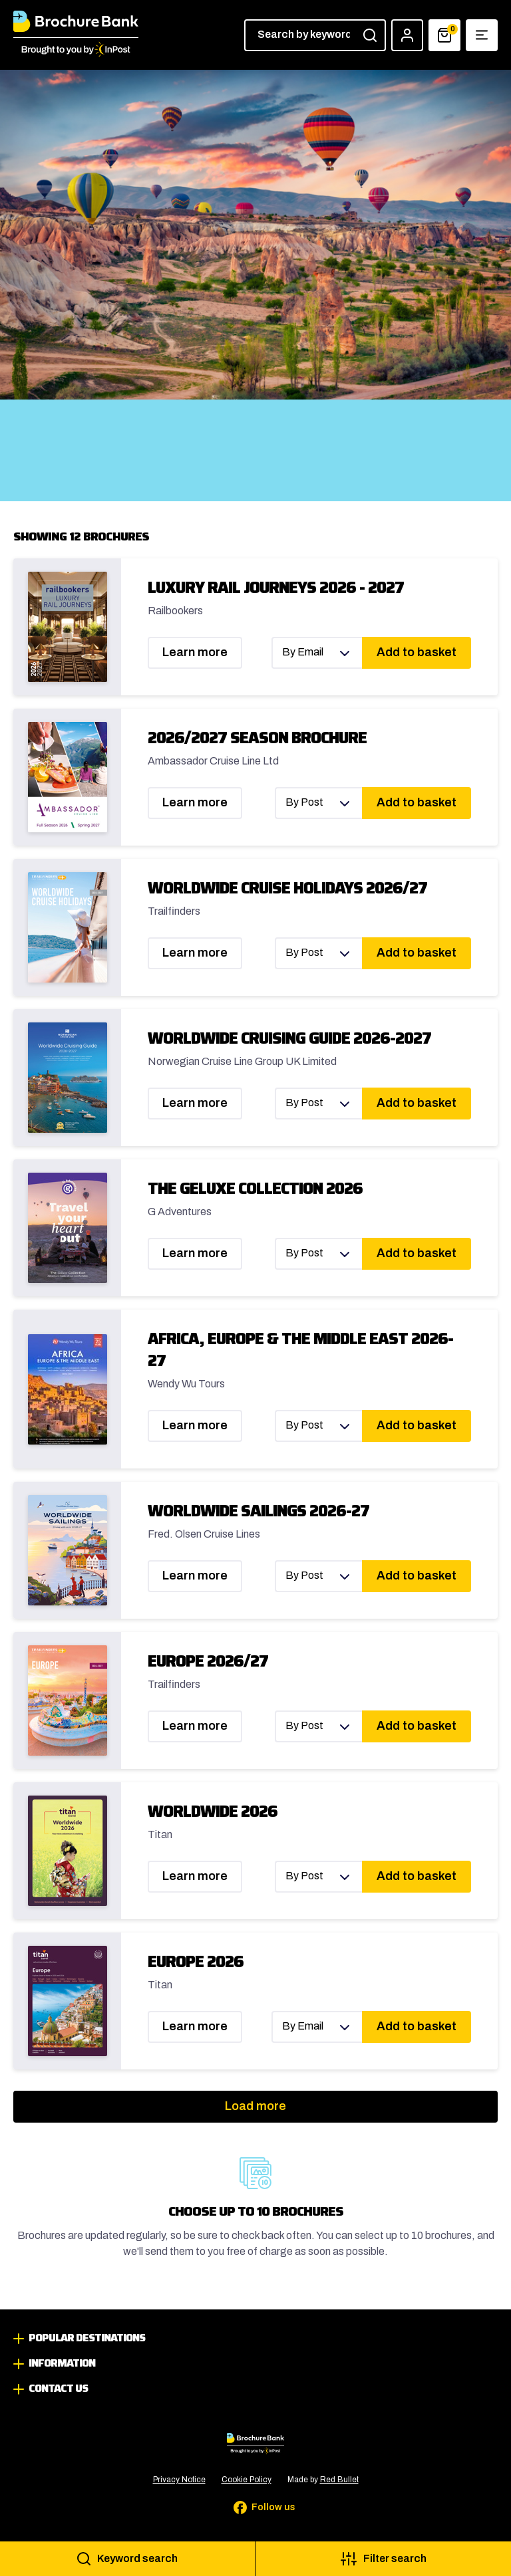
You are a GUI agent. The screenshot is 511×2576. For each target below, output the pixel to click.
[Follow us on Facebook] (255, 2507)
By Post (304, 802)
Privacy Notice (179, 2479)
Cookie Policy (246, 2479)
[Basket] (444, 35)
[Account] (407, 35)
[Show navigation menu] (482, 35)
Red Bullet (339, 2479)
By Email (302, 651)
